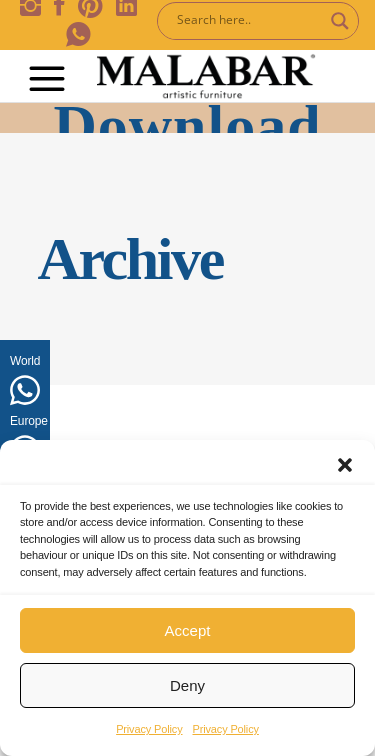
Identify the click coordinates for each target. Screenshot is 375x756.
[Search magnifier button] (340, 21)
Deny (187, 685)
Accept (188, 630)
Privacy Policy (149, 729)
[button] (345, 465)
